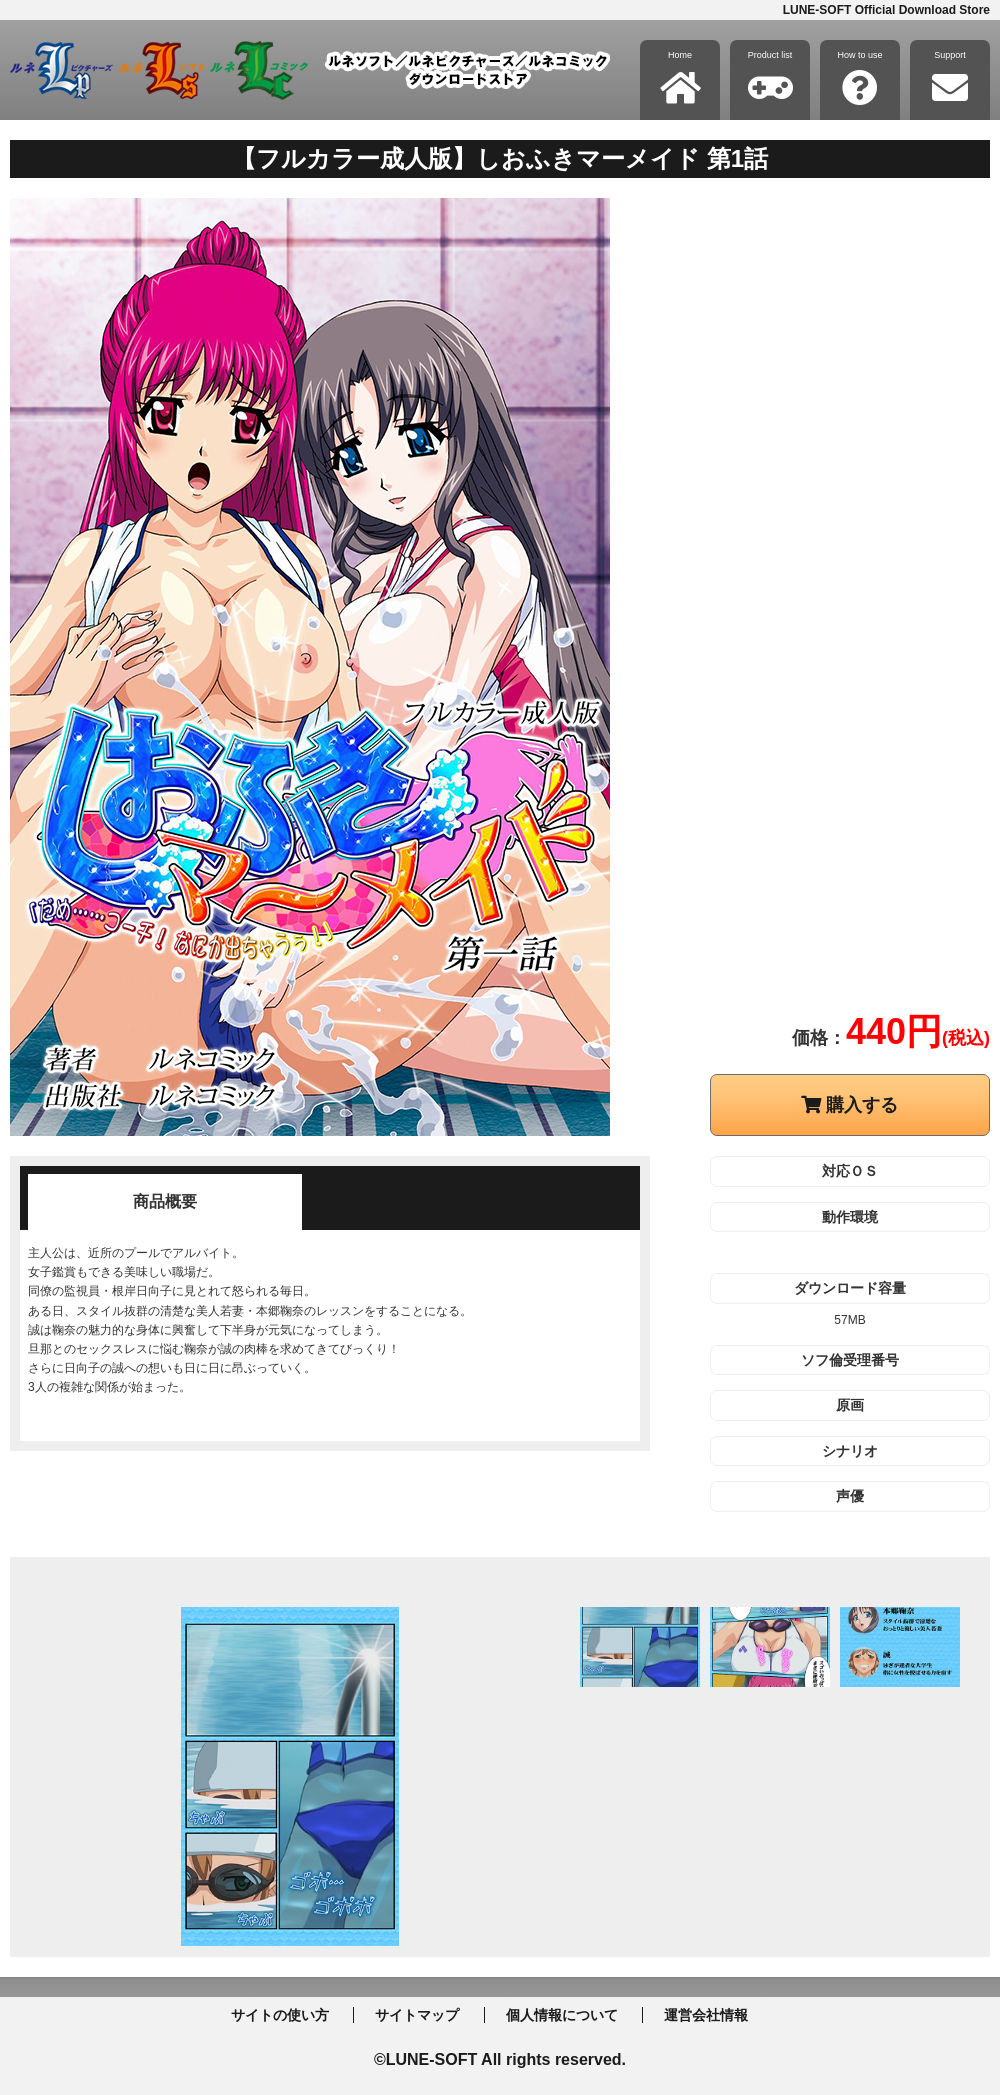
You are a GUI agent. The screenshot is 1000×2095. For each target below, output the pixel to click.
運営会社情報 (706, 2015)
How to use (859, 78)
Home (680, 78)
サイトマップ (417, 2015)
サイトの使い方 (280, 2015)
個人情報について (562, 2015)
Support (950, 78)
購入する (849, 1105)
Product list (770, 78)
